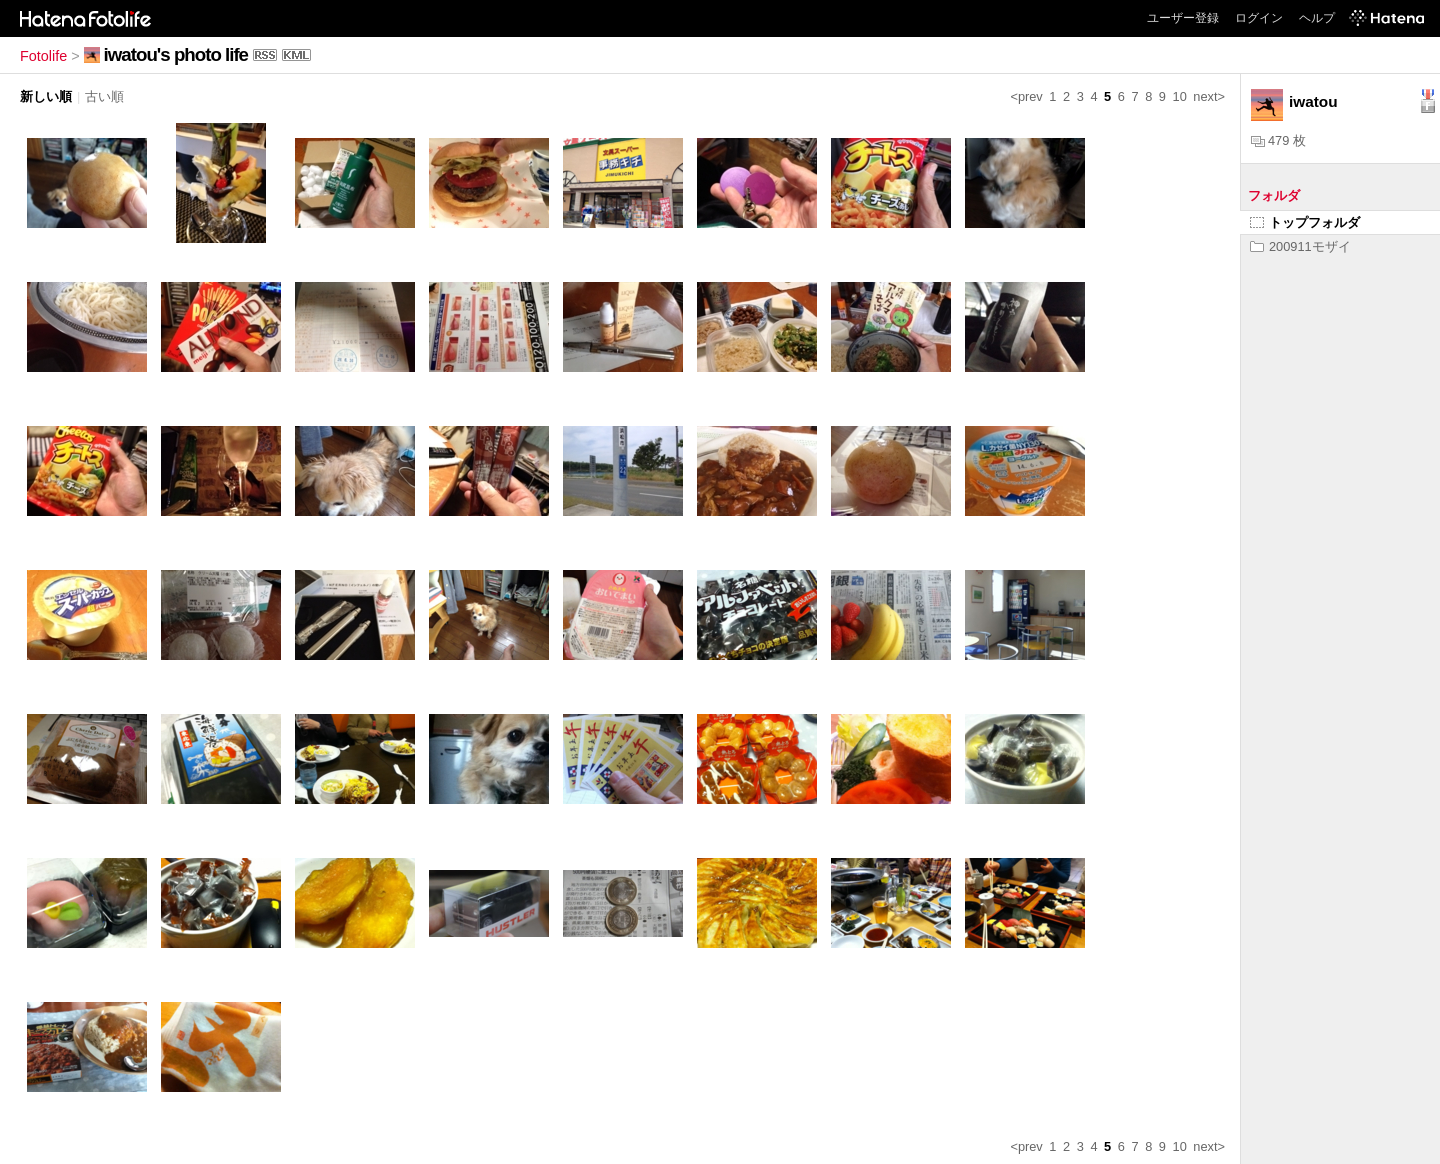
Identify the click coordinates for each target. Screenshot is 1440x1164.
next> (1209, 96)
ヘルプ (1317, 18)
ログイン (1259, 18)
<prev (1026, 96)
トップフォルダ (1305, 222)
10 (1180, 96)
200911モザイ (1300, 246)
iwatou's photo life (176, 54)
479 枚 (1278, 140)
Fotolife (43, 56)
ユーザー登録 (1183, 18)
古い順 (104, 96)
